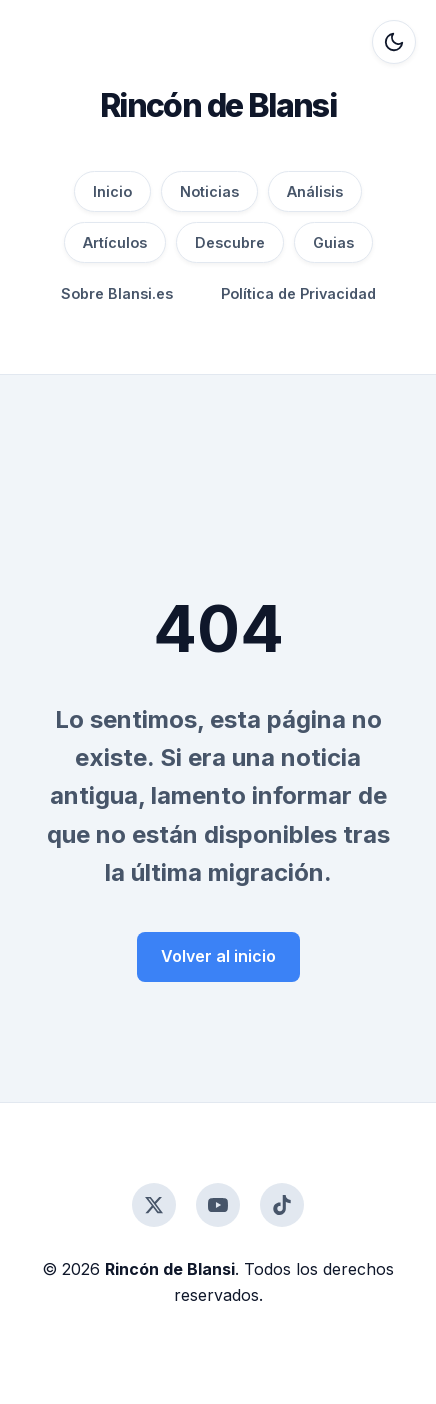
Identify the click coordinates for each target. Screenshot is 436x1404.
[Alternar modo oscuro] (394, 42)
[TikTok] (282, 1205)
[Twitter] (154, 1205)
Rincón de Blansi (218, 105)
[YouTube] (218, 1205)
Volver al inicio (218, 956)
